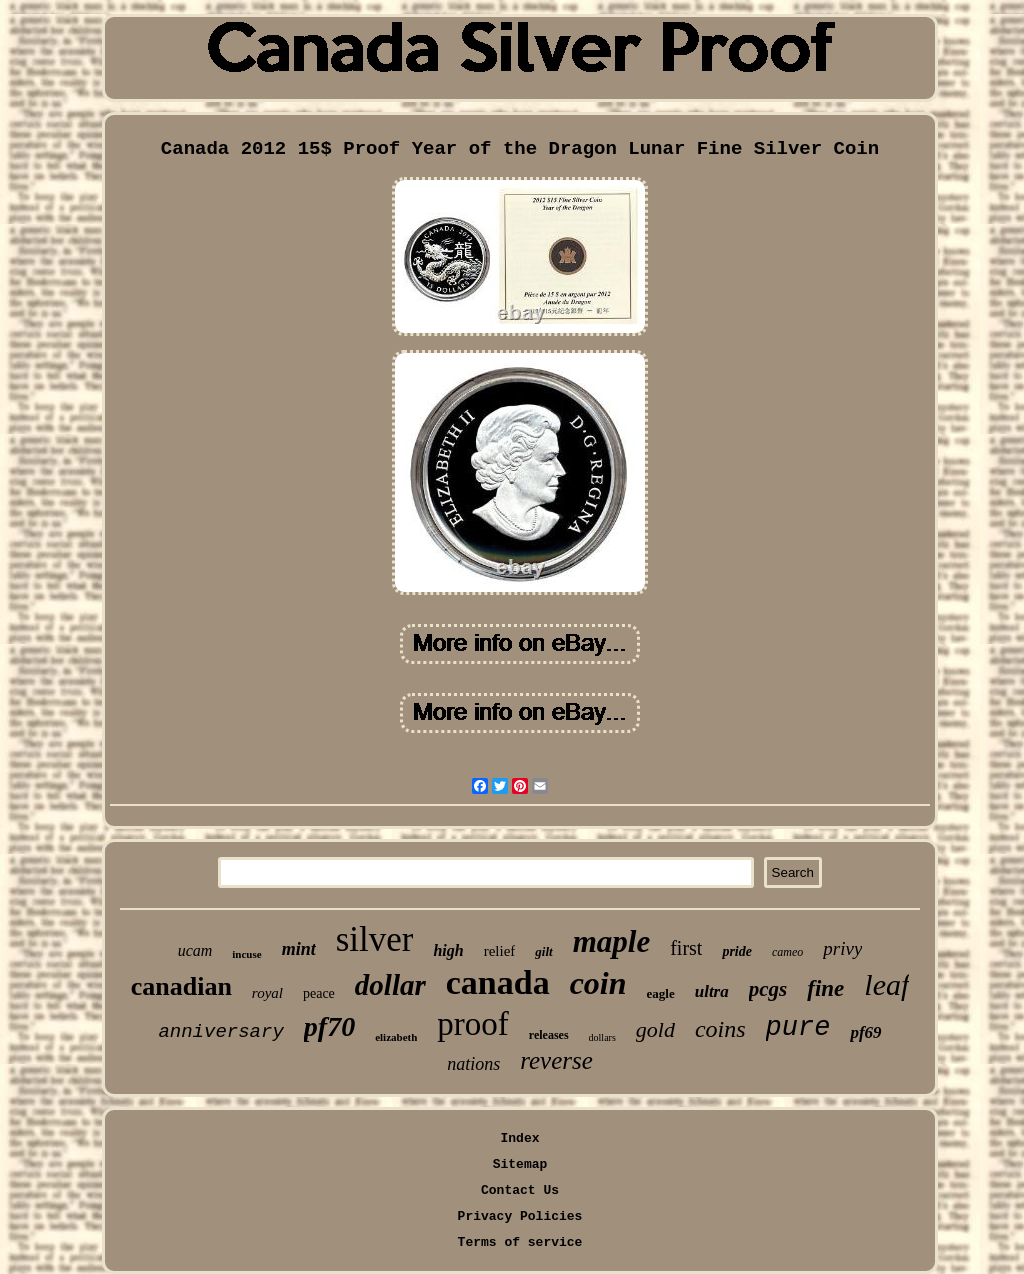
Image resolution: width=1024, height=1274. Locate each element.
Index (519, 1138)
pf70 (329, 1026)
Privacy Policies (520, 1216)
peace (319, 993)
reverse (556, 1060)
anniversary (220, 1032)
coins (720, 1029)
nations (473, 1064)
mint (299, 949)
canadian (181, 986)
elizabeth (396, 1037)
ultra (712, 991)
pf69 (865, 1032)
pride (737, 951)
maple (612, 941)
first (686, 948)
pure (798, 1028)
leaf (886, 984)
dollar (390, 985)
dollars (602, 1037)
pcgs (768, 989)
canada (498, 982)
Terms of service (520, 1242)
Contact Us (520, 1190)
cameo (787, 952)
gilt (543, 951)
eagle (661, 993)
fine (825, 988)
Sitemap (520, 1164)
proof (472, 1024)
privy (842, 948)
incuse (246, 954)
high (448, 950)
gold (655, 1029)
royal (267, 993)
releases (549, 1035)
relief (500, 951)
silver (375, 939)
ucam (195, 950)
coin (598, 983)
